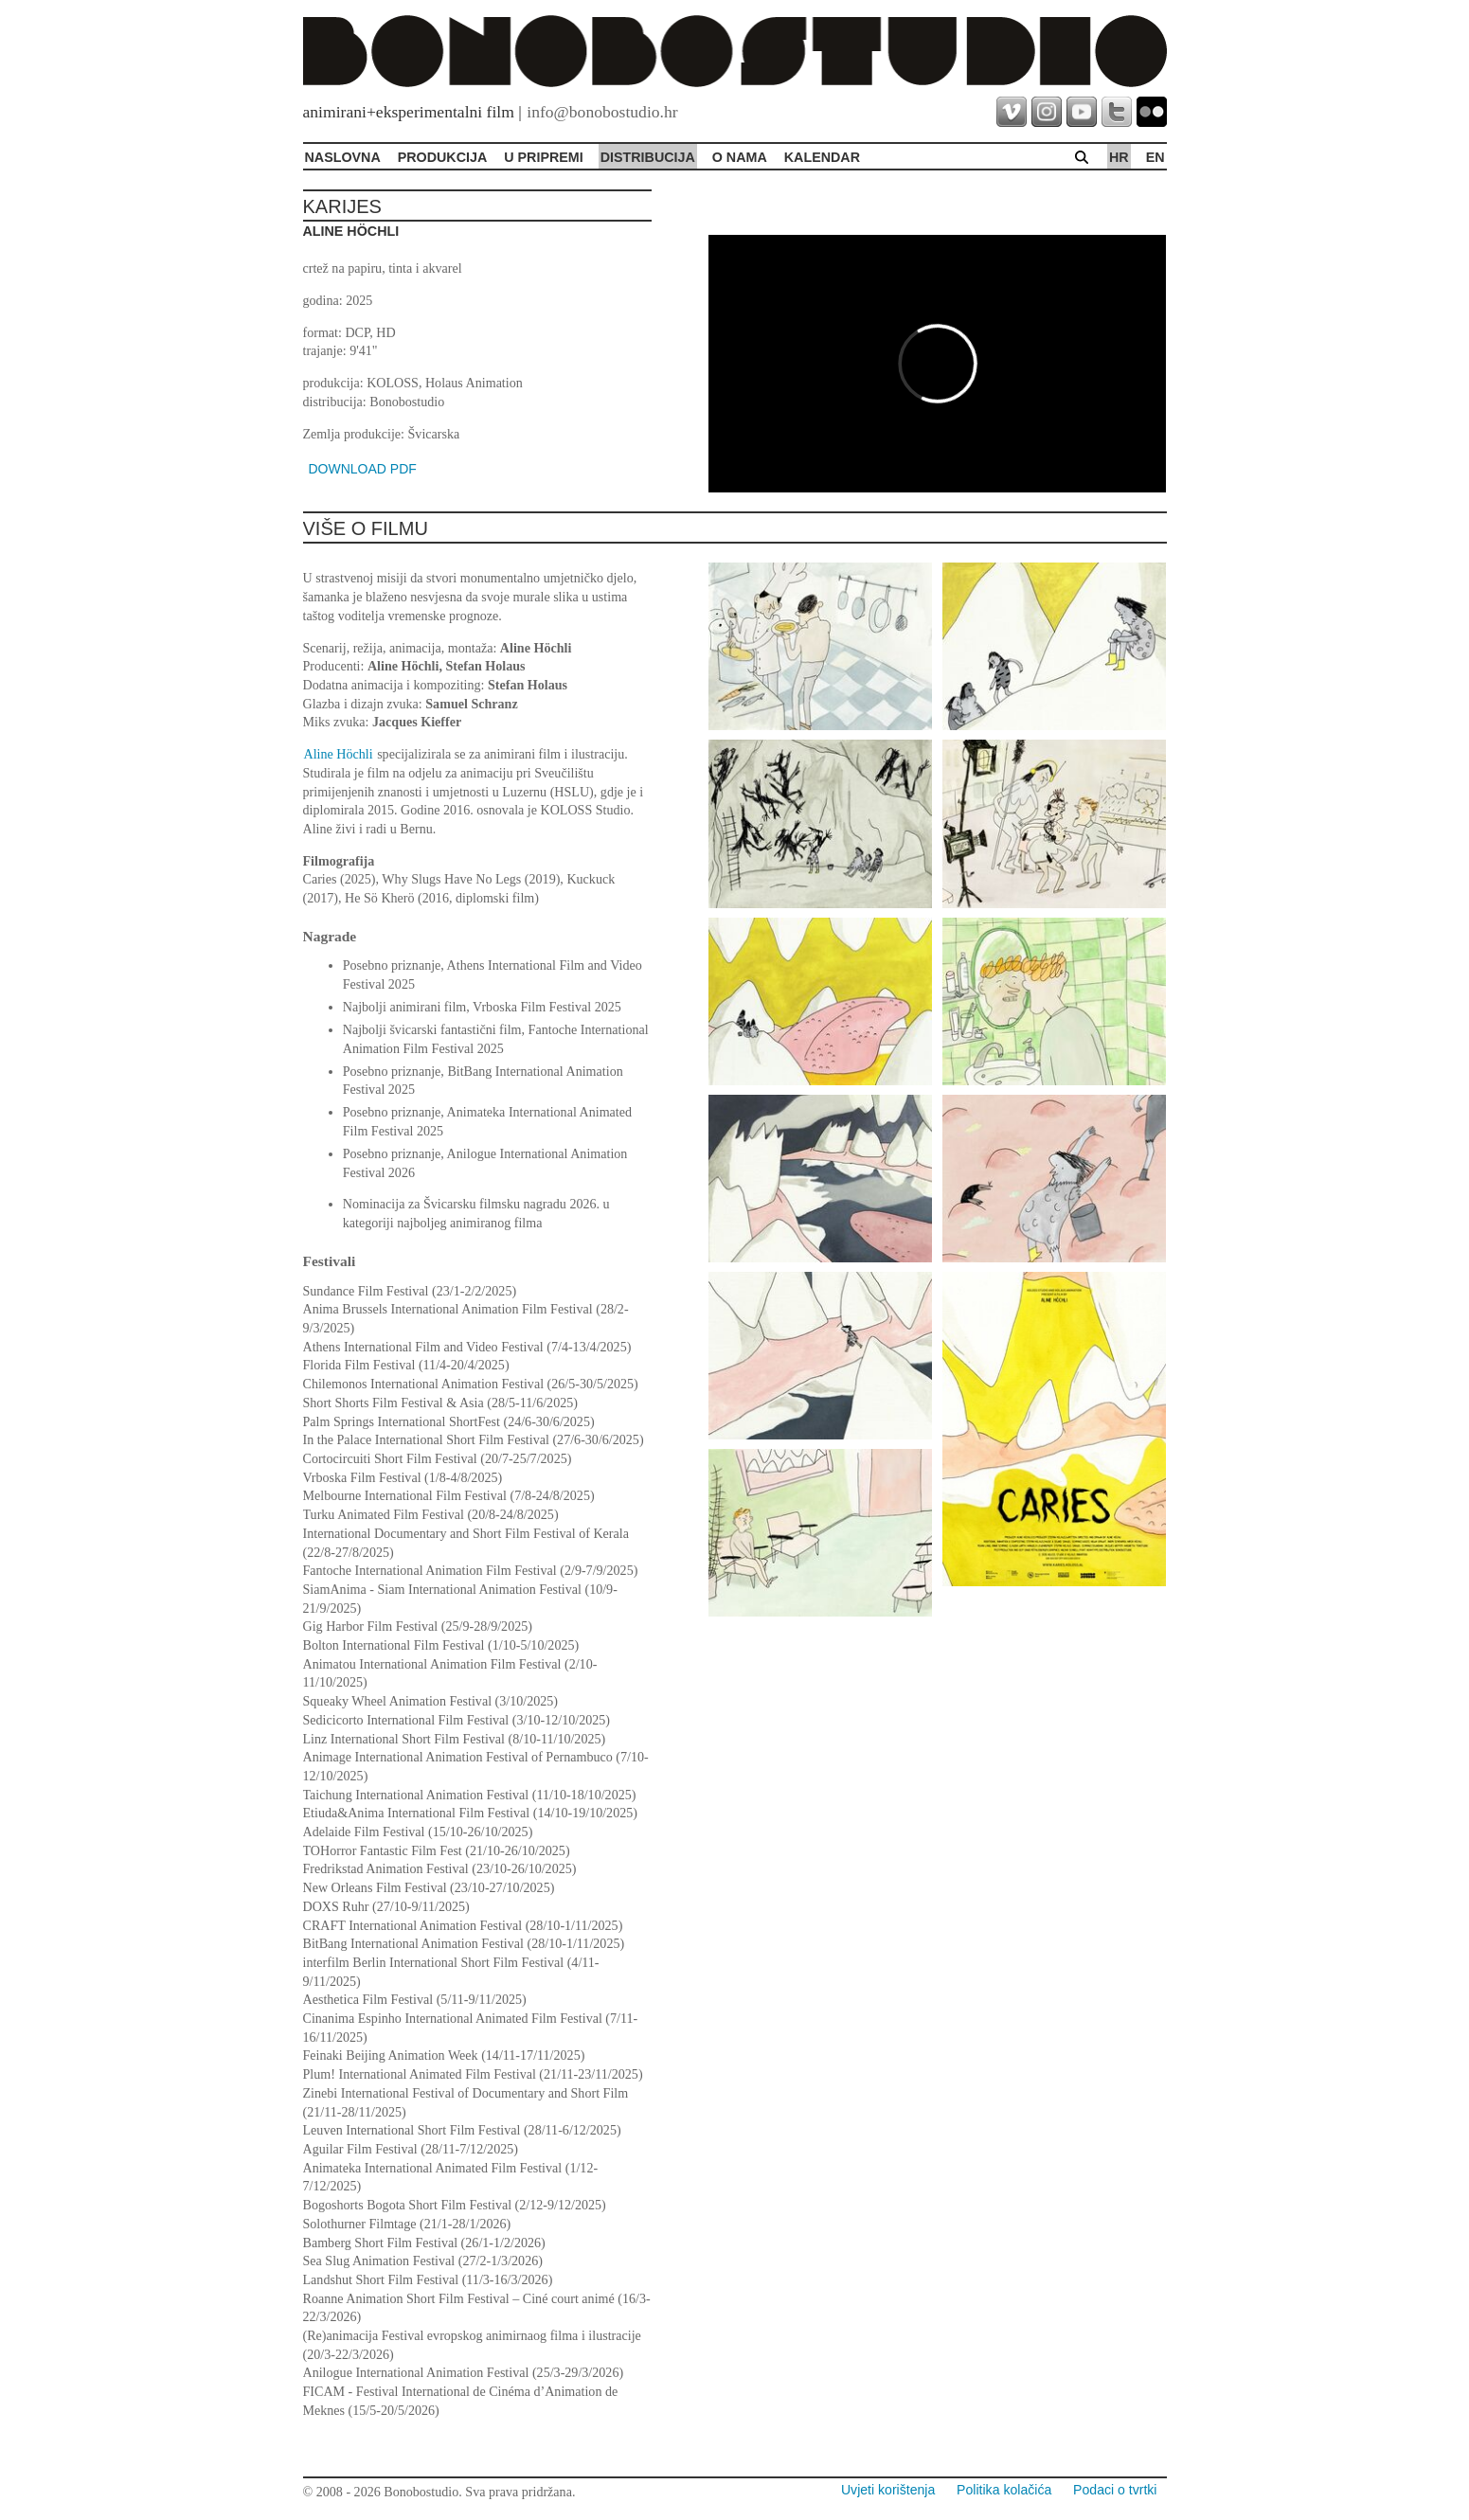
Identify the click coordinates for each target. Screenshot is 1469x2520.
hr (1119, 157)
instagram (1046, 112)
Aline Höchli (338, 753)
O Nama (739, 157)
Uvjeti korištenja (888, 2489)
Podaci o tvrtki (1114, 2489)
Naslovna (343, 157)
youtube (1081, 112)
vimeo (1011, 112)
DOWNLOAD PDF (363, 468)
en (1155, 157)
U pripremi (543, 157)
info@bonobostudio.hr (602, 111)
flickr (1152, 112)
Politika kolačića (1004, 2489)
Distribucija (647, 157)
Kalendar (822, 157)
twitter (1117, 112)
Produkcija (443, 157)
